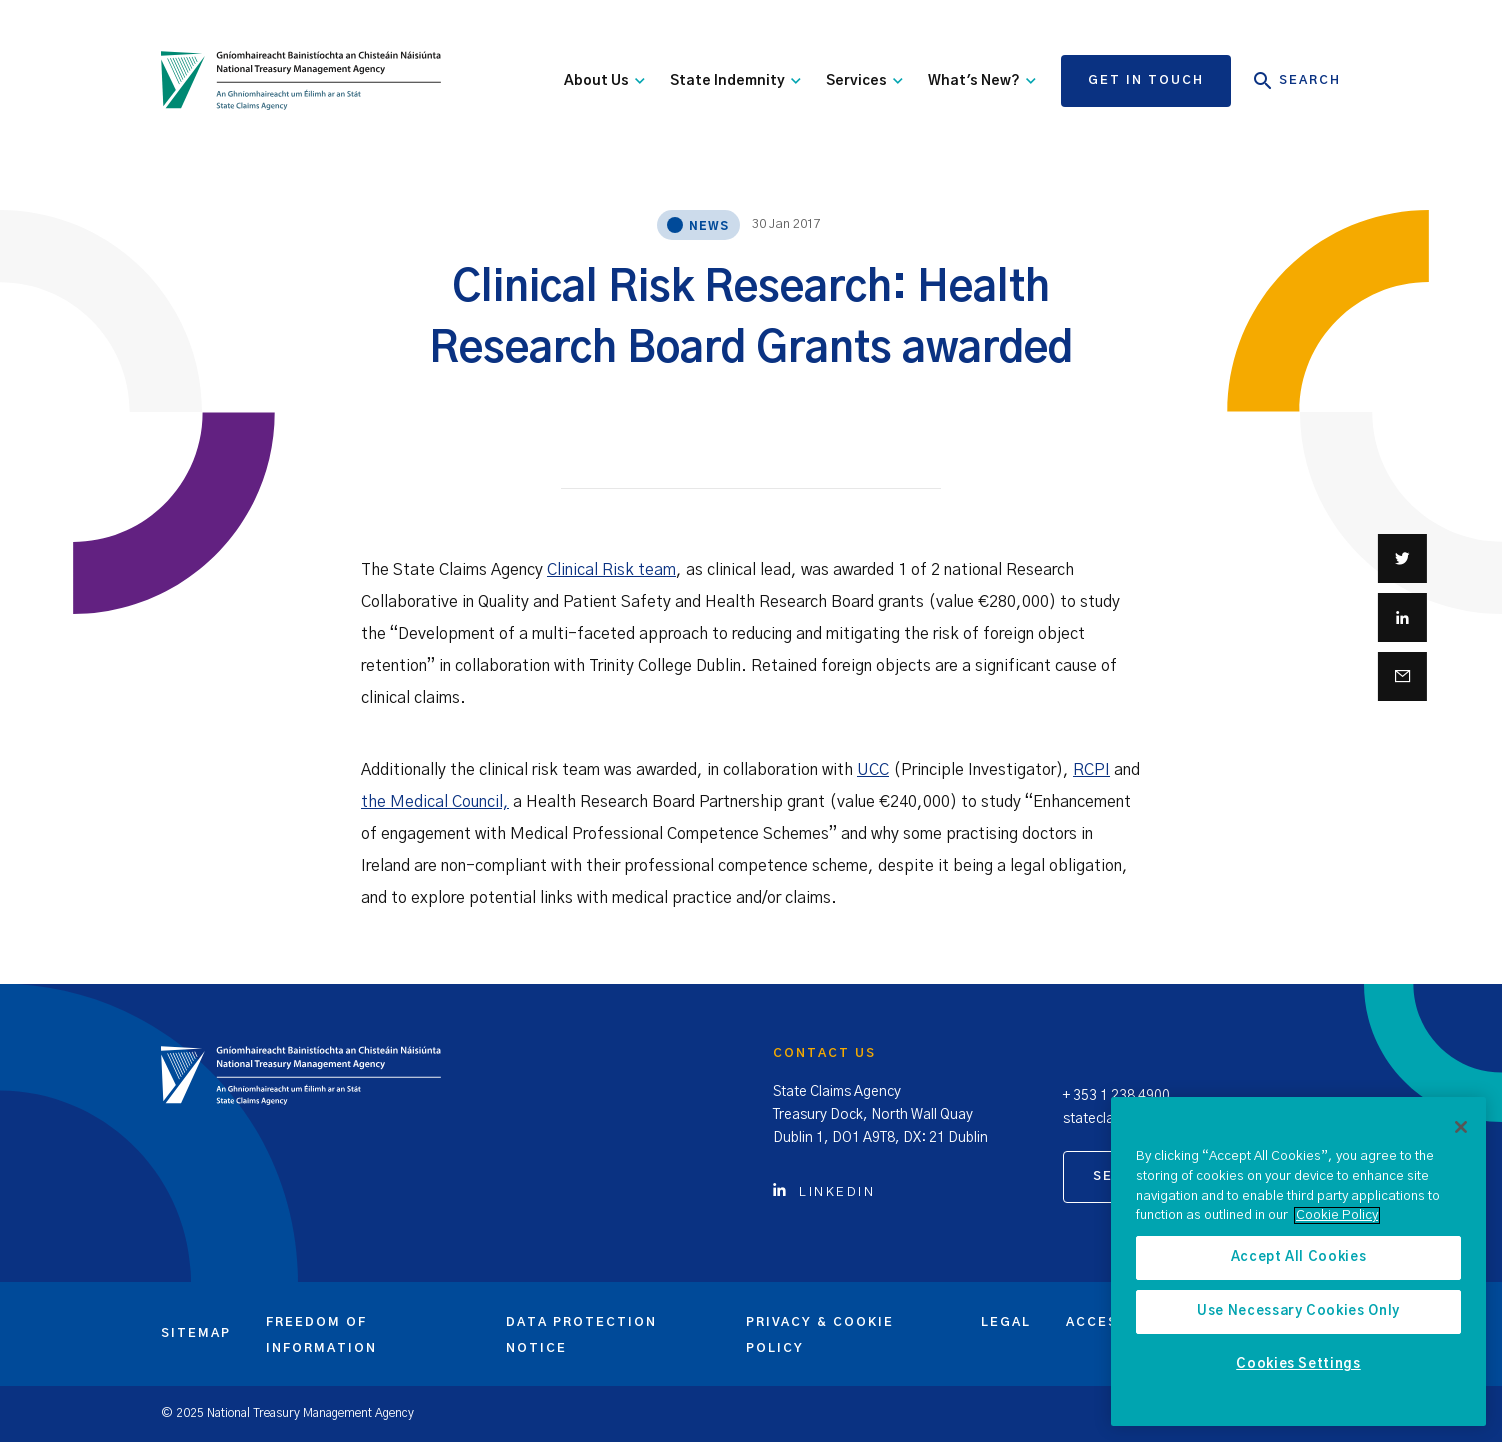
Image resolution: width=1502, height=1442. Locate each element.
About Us (604, 81)
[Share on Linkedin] (1402, 617)
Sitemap (196, 1333)
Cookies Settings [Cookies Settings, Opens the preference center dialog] (1298, 1364)
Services (864, 81)
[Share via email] (1402, 676)
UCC (873, 770)
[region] (1298, 1261)
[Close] (1461, 1127)
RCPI (1091, 770)
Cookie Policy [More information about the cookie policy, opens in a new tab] (1337, 1215)
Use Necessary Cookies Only (1298, 1311)
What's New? (982, 81)
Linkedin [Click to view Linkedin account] (824, 1192)
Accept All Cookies (1299, 1257)
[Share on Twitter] (1402, 558)
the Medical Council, (435, 802)
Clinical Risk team (611, 570)
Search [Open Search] (1297, 81)
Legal (1006, 1322)
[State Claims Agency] (301, 81)
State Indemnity (735, 81)
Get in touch (1146, 80)
